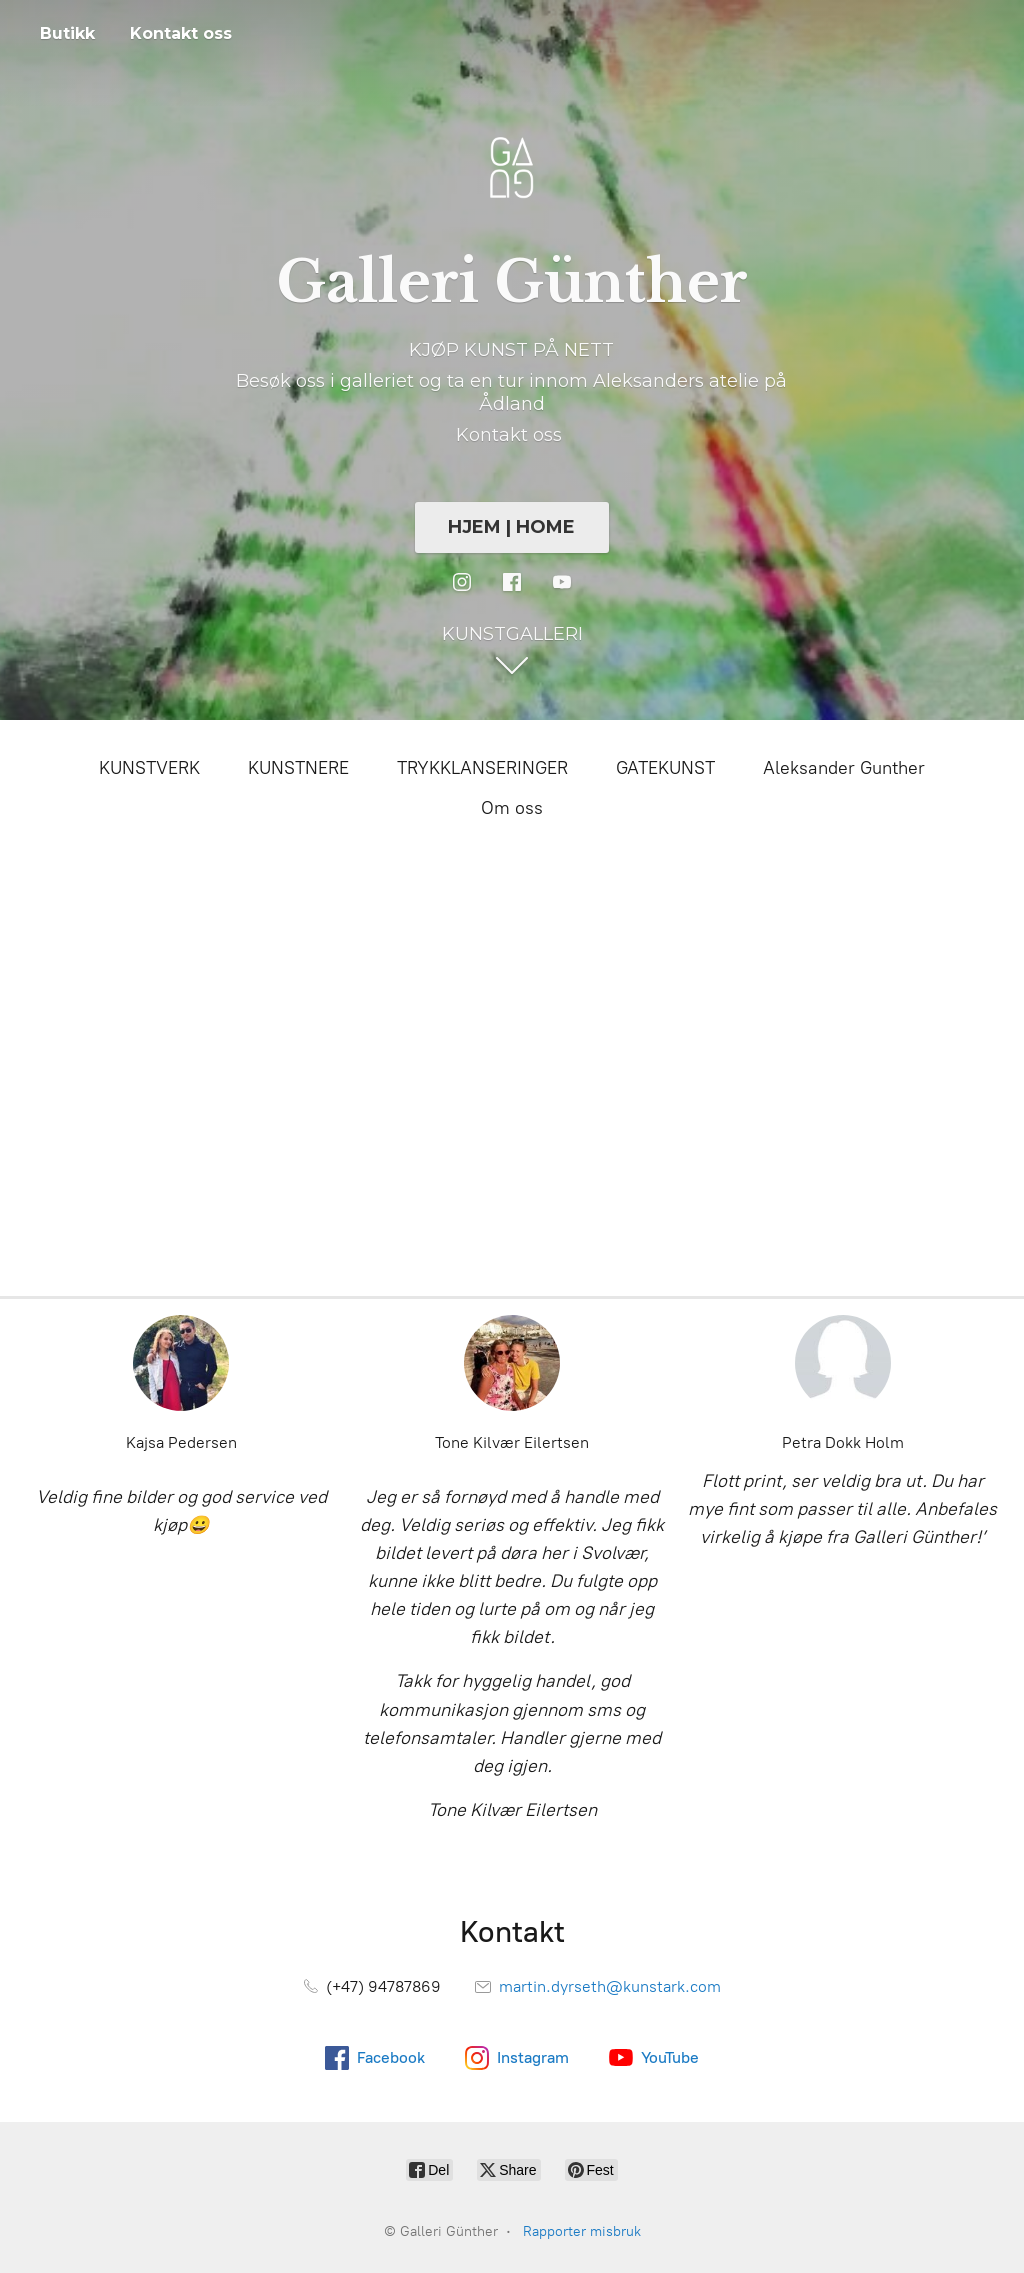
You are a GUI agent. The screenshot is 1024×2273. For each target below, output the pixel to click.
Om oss (512, 808)
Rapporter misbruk (582, 2231)
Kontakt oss (181, 33)
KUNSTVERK (149, 768)
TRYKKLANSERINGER (482, 768)
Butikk (67, 33)
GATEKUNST (665, 768)
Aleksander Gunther (844, 768)
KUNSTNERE (298, 768)
